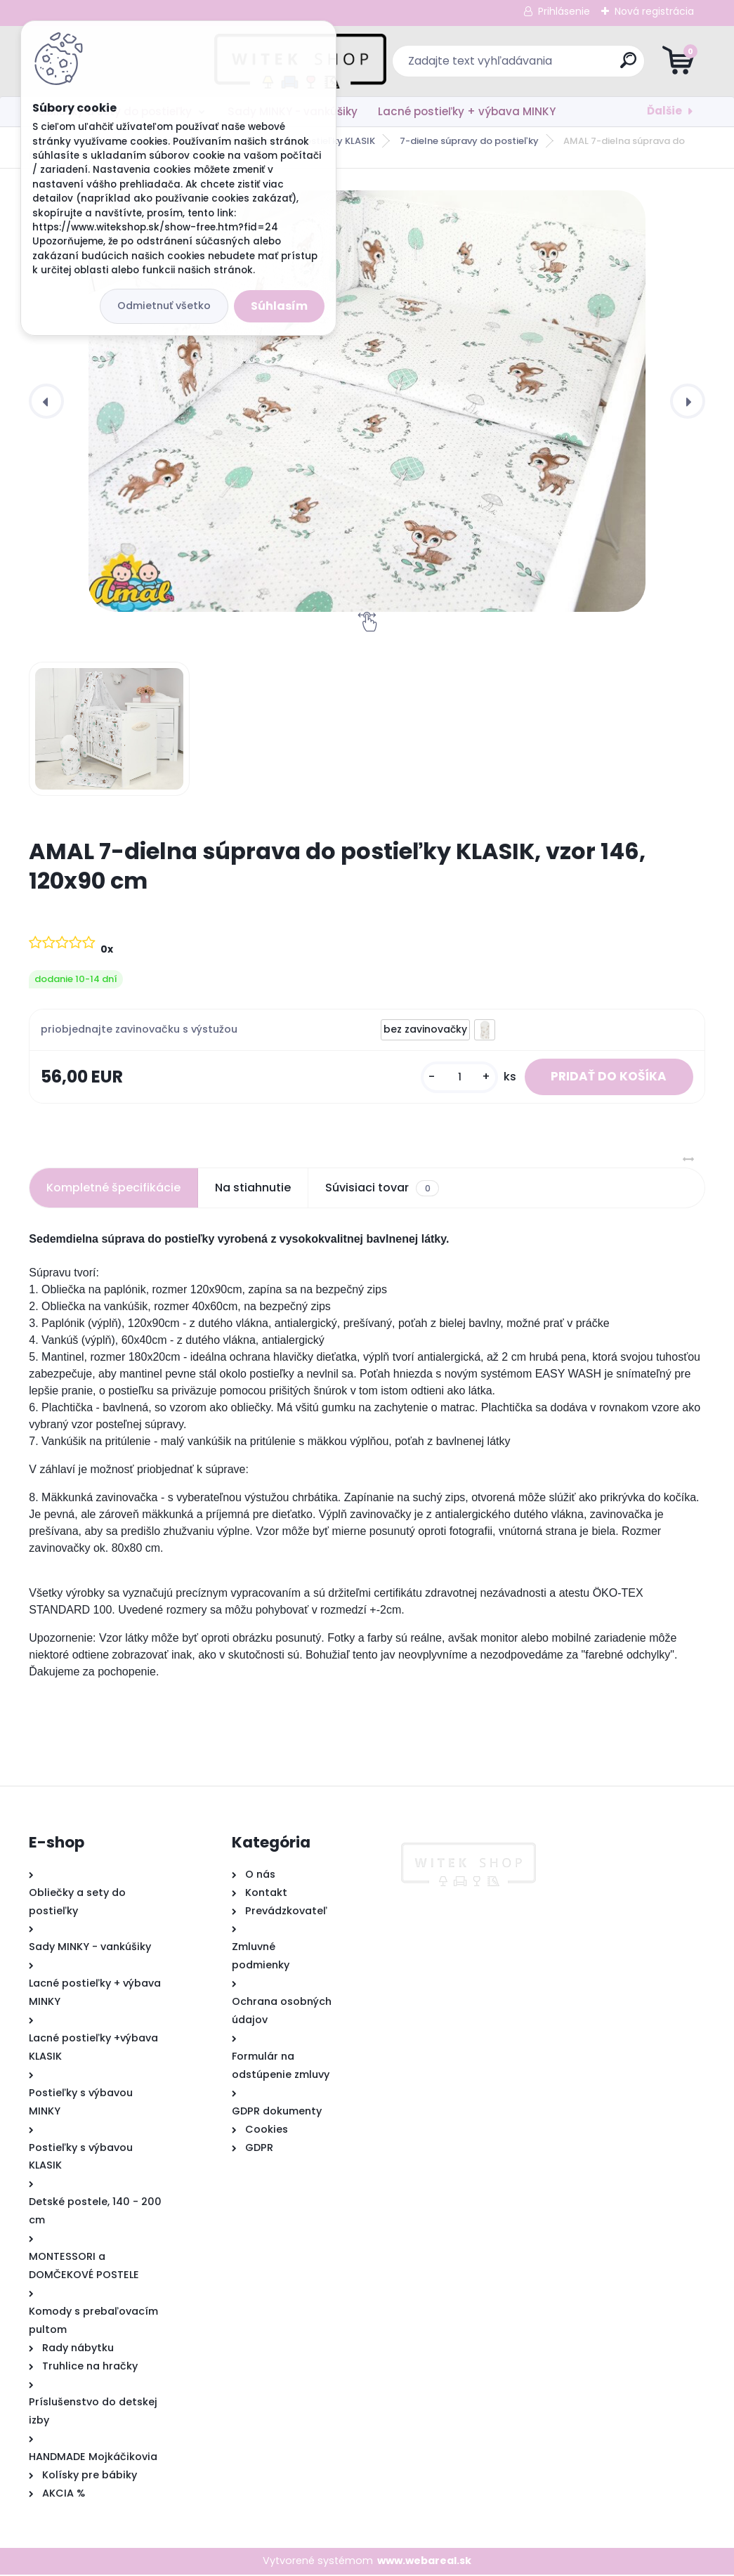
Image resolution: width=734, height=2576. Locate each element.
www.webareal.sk (424, 2563)
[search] (535, 65)
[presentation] (46, 401)
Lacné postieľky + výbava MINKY (467, 111)
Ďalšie (664, 110)
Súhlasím (279, 306)
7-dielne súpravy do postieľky (469, 141)
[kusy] (453, 1078)
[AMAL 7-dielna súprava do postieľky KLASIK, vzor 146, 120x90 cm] (366, 401)
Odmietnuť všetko (164, 306)
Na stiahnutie (253, 1190)
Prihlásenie (564, 11)
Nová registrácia (654, 11)
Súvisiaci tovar (381, 1190)
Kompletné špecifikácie (113, 1190)
